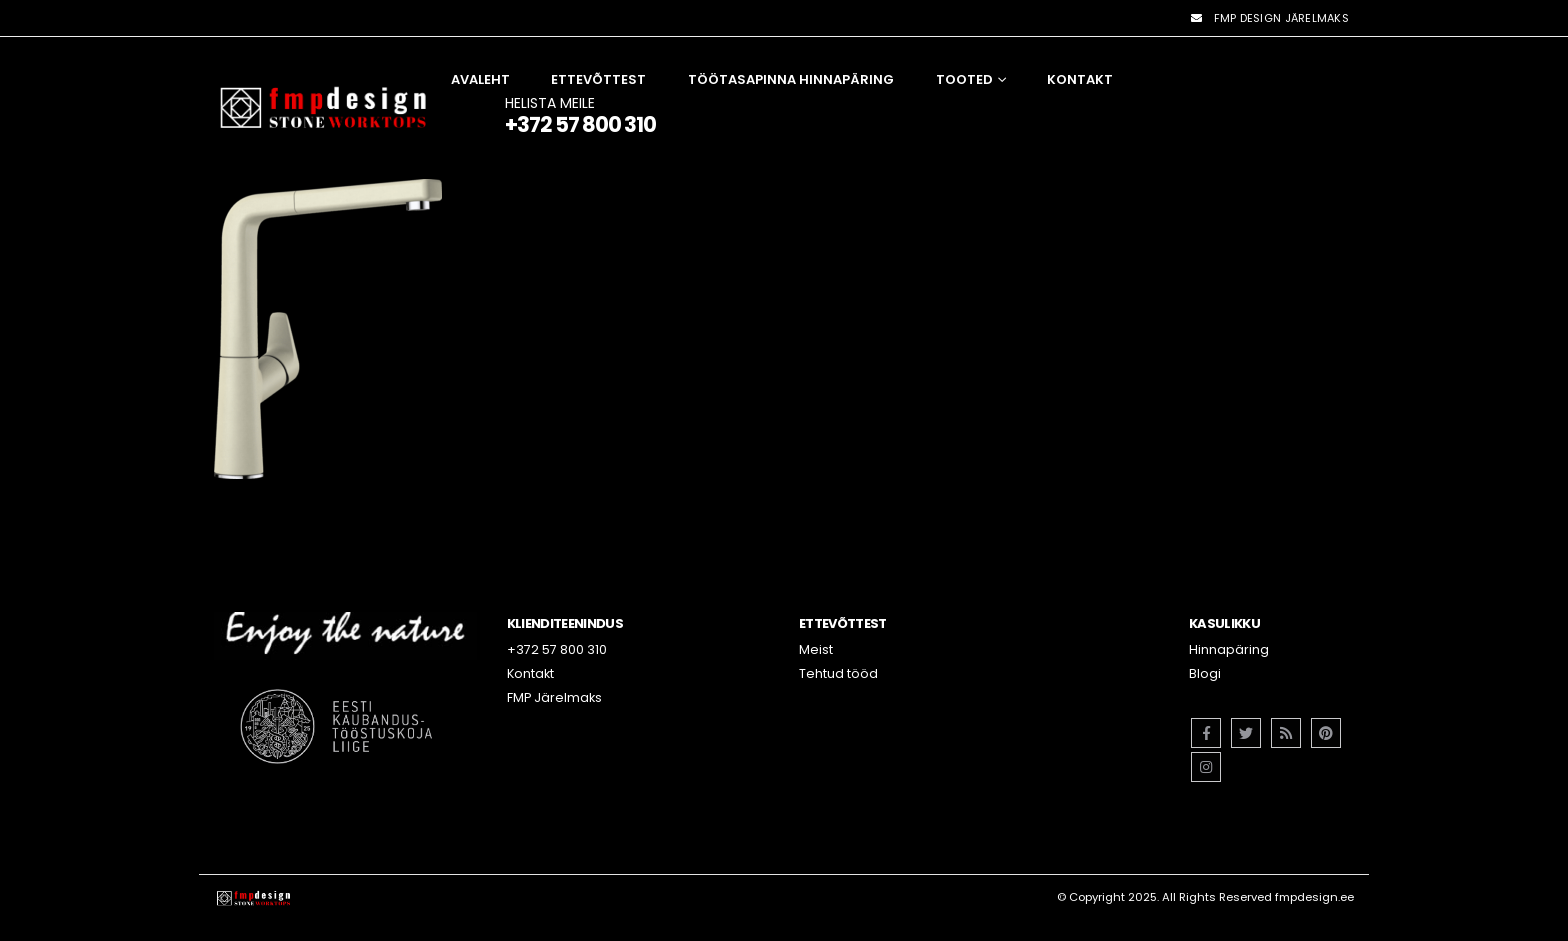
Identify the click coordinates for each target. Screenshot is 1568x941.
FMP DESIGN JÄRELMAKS (1269, 18)
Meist (816, 649)
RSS (1286, 733)
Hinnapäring (1229, 649)
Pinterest (1326, 733)
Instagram (1206, 767)
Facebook (1206, 733)
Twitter (1246, 733)
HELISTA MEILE (580, 114)
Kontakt (1080, 79)
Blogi (1205, 673)
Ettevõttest (598, 79)
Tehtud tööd (838, 673)
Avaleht (480, 79)
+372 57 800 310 (557, 649)
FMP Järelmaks (554, 697)
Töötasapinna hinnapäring (791, 79)
